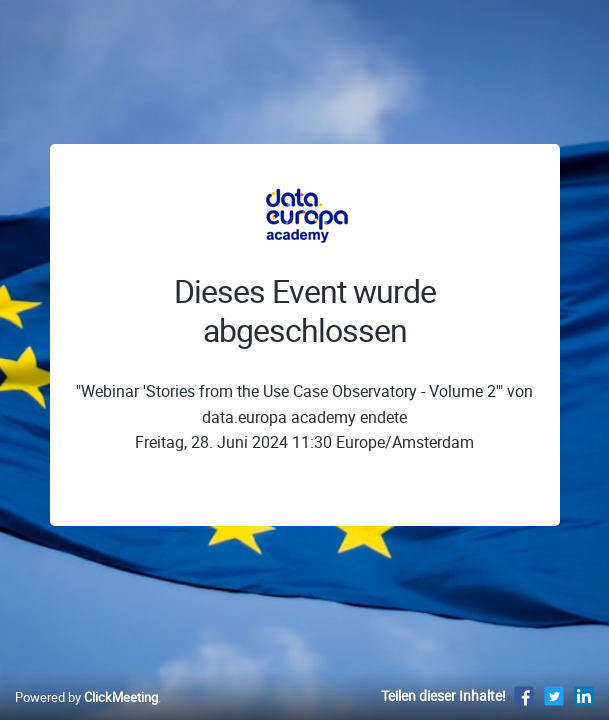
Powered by (86, 697)
